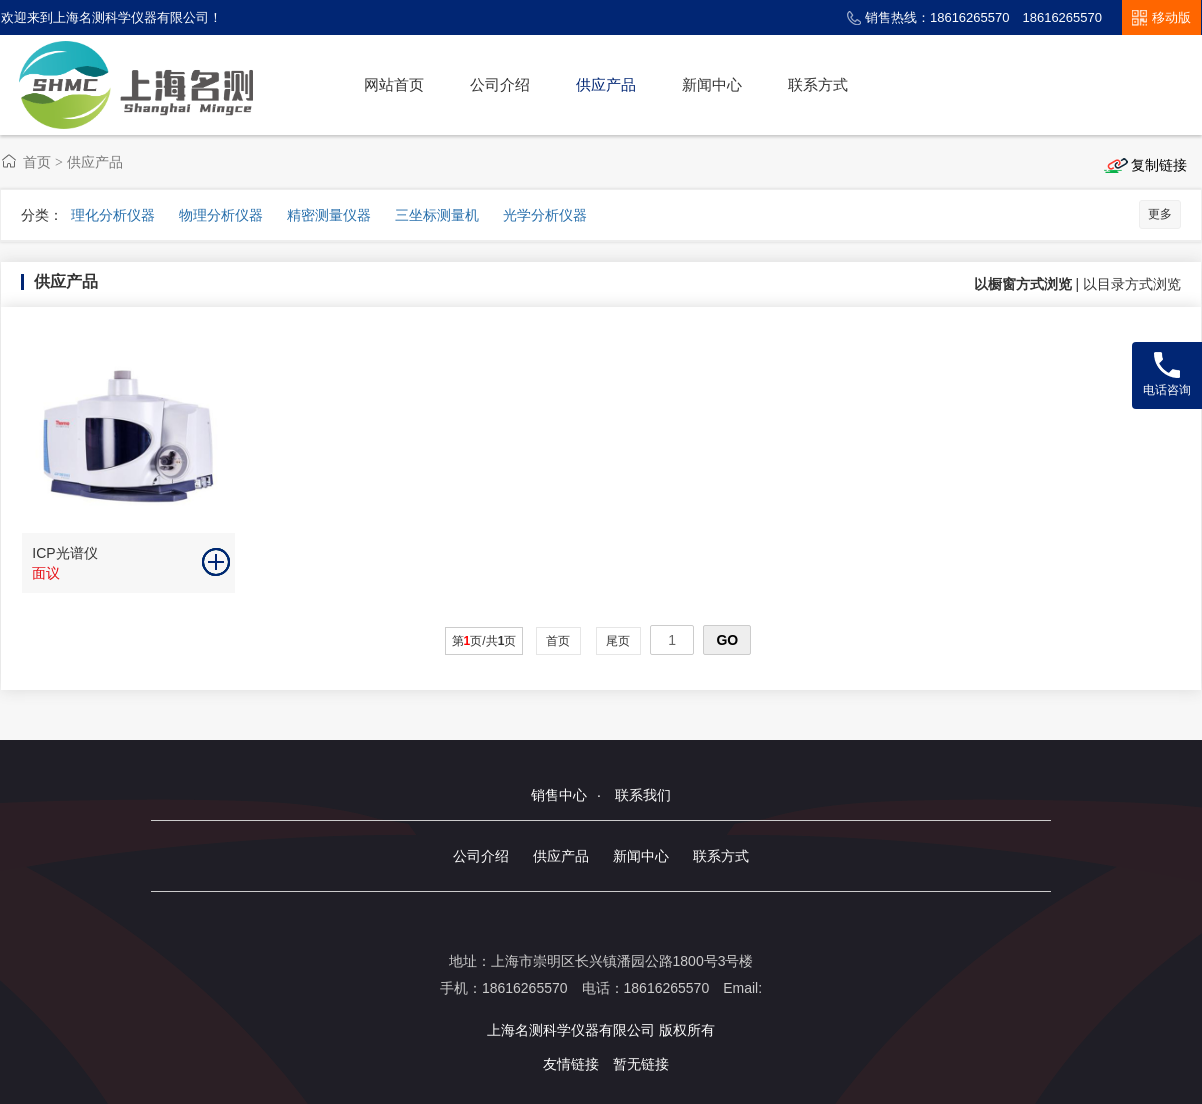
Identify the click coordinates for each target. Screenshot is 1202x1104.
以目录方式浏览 (1132, 284)
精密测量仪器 (329, 215)
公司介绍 (500, 84)
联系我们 (643, 795)
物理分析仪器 (221, 215)
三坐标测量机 (437, 215)
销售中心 (559, 795)
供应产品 (606, 84)
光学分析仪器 (545, 215)
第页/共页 (484, 641)
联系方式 (818, 84)
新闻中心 (712, 84)
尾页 (618, 641)
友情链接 (571, 1064)
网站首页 (394, 84)
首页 (37, 162)
